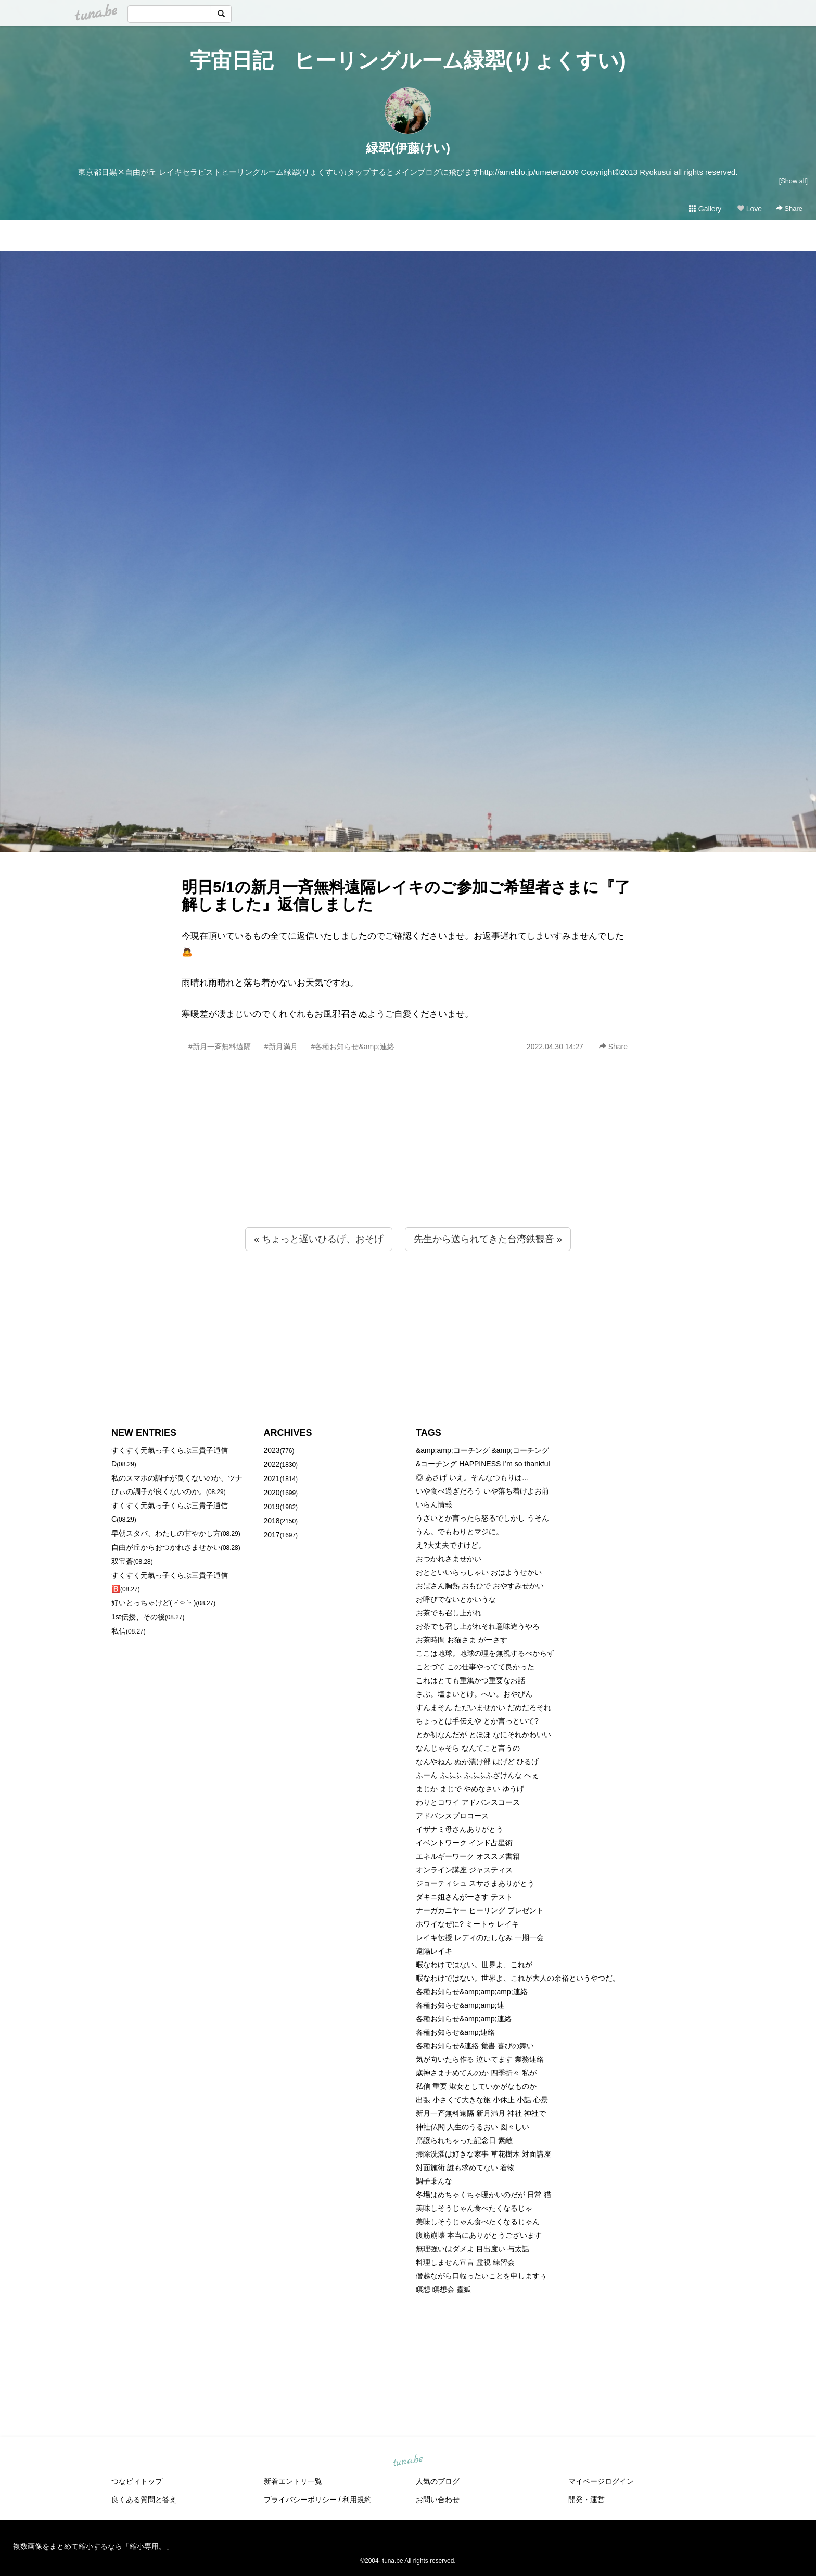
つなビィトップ (136, 2481)
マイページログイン (601, 2481)
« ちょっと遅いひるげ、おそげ (319, 1239)
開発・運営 (586, 2499)
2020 (272, 1492)
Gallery (705, 209)
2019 (272, 1506)
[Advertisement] (408, 1162)
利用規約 (357, 2499)
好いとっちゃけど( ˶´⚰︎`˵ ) (153, 1603)
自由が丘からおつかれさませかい (166, 1547)
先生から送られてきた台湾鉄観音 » (488, 1239)
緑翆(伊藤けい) (408, 148)
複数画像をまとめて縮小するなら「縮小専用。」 (93, 2546)
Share (789, 208)
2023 (272, 1450)
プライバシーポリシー (300, 2499)
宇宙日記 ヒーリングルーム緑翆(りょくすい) (408, 60)
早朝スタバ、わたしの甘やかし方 (166, 1533)
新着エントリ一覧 (293, 2481)
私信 (118, 1631)
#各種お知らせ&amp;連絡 (352, 1046)
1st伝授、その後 (138, 1617)
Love (749, 209)
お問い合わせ (438, 2499)
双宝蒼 (122, 1561)
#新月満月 (281, 1046)
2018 (272, 1520)
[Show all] (793, 181)
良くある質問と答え (144, 2499)
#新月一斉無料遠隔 (219, 1046)
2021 (272, 1478)
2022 (272, 1464)
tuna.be (407, 2460)
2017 (272, 1535)
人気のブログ (438, 2481)
